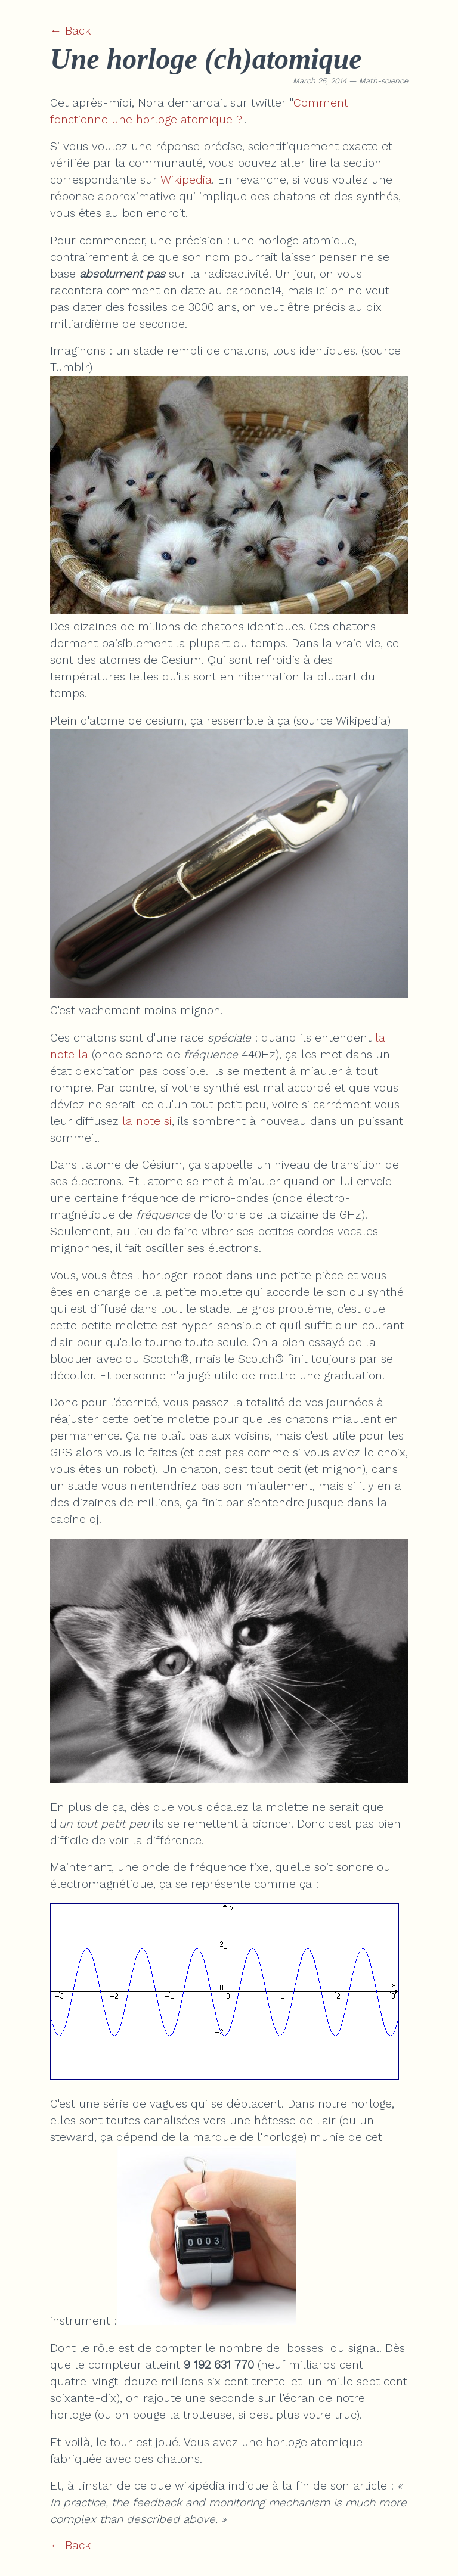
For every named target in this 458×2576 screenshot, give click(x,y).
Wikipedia (186, 180)
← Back (70, 31)
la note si (147, 1121)
